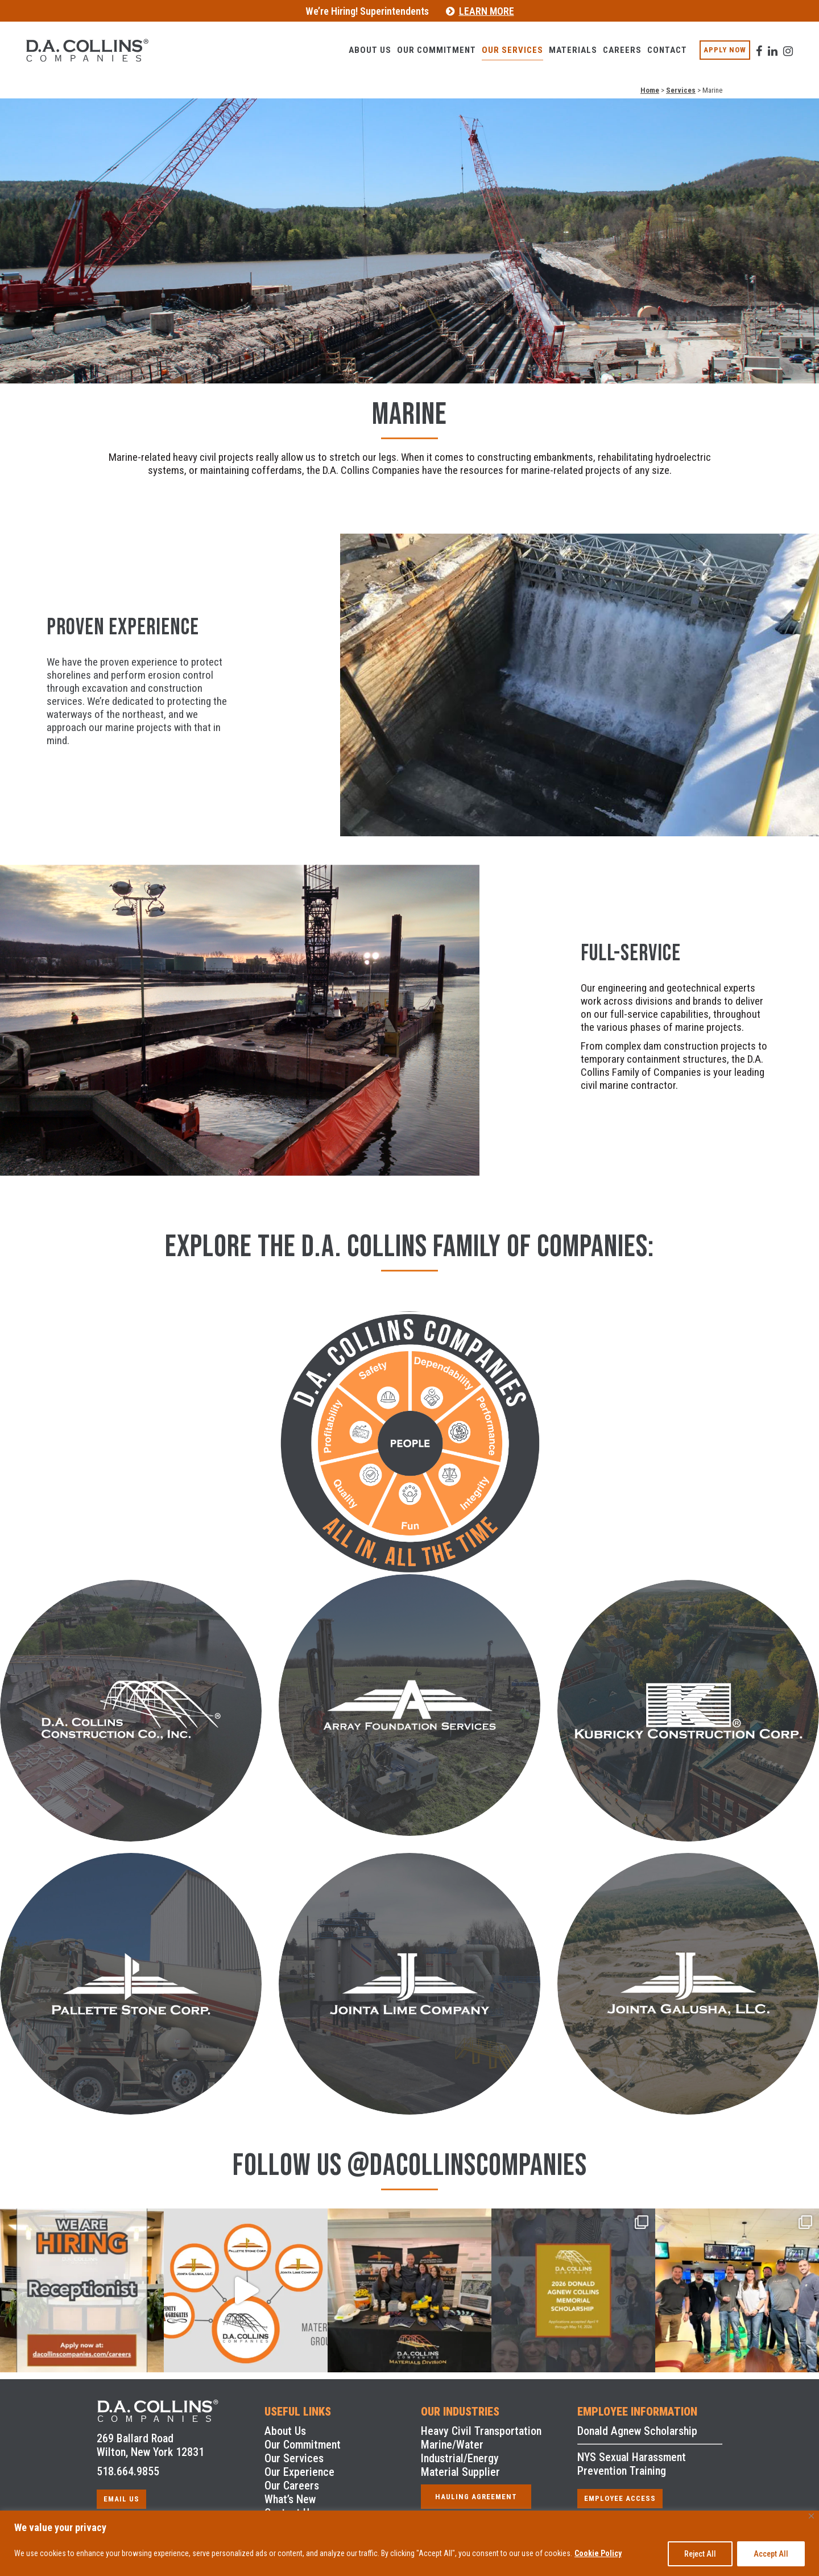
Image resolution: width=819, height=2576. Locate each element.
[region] (409, 2543)
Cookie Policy (598, 2553)
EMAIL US (121, 2499)
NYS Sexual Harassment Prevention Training (631, 2464)
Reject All (700, 2553)
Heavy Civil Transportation (481, 2431)
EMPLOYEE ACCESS (620, 2498)
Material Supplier (460, 2472)
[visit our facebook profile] (744, 44)
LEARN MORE (486, 11)
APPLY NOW (710, 50)
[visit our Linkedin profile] (758, 44)
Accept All (771, 2553)
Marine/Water (452, 2444)
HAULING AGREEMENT (476, 2496)
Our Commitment (302, 2444)
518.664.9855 (128, 2471)
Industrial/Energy (460, 2458)
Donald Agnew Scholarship (637, 2431)
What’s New (290, 2499)
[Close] (811, 2516)
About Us (285, 2431)
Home (649, 90)
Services (681, 90)
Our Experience (299, 2472)
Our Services (294, 2458)
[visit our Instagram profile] (773, 44)
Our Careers (291, 2485)
